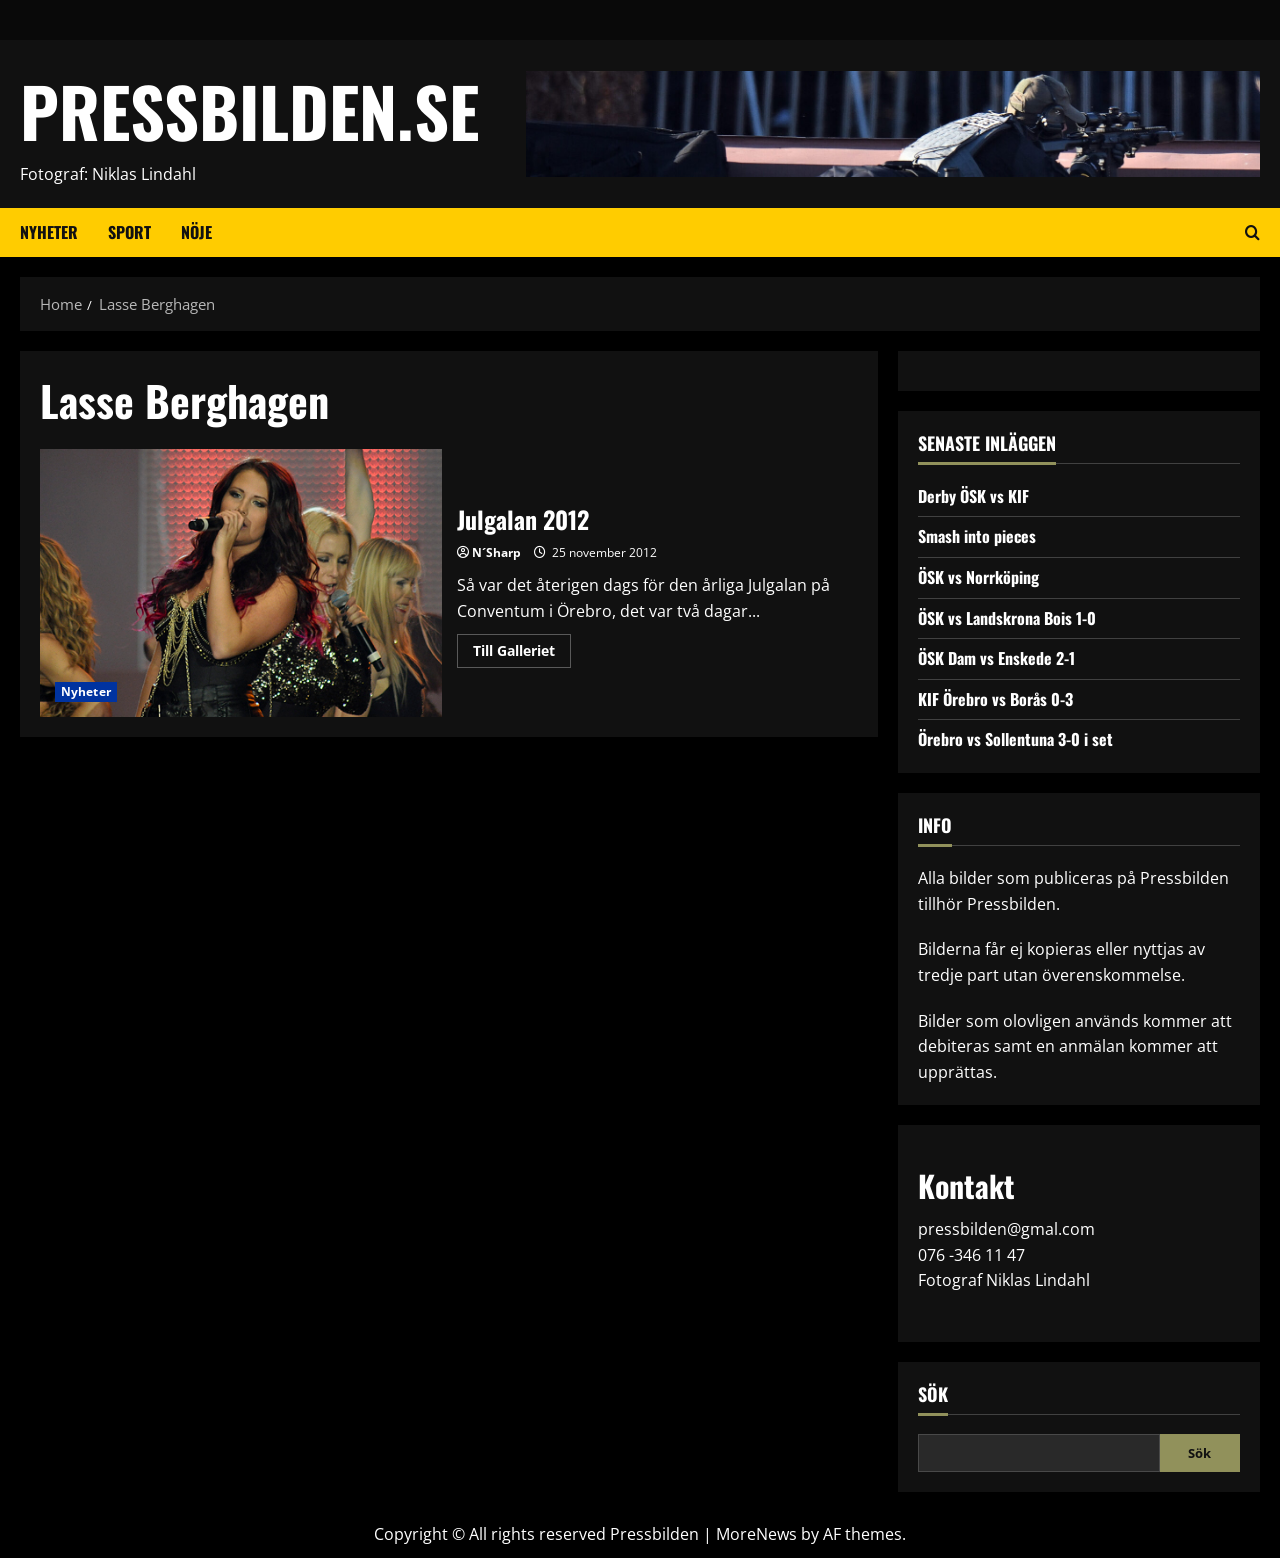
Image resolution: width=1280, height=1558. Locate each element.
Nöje (196, 232)
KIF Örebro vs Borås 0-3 (995, 699)
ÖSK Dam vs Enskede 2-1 (996, 658)
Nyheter (49, 232)
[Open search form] (1252, 232)
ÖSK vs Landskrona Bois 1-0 (1007, 618)
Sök (933, 1394)
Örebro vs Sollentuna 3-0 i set (1015, 739)
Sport (129, 232)
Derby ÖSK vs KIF (973, 496)
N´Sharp (496, 552)
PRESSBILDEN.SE (249, 110)
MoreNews (756, 1534)
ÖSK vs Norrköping (978, 577)
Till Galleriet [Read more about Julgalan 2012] (522, 654)
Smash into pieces (977, 536)
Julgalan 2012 (241, 583)
